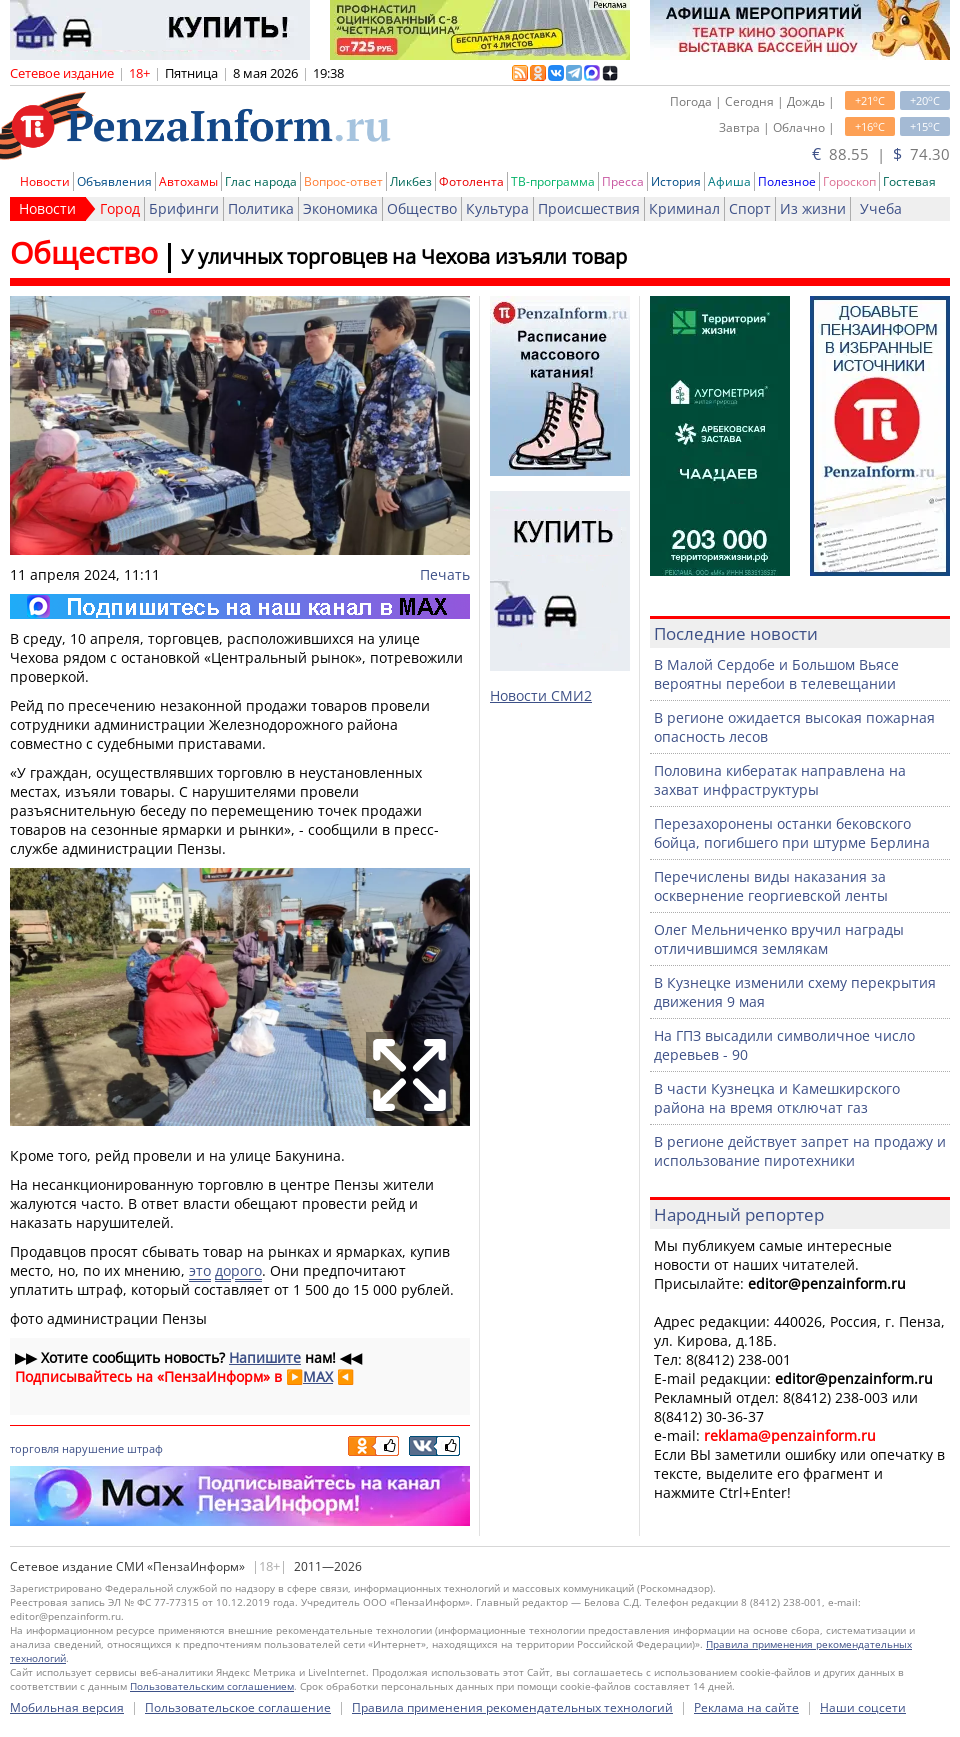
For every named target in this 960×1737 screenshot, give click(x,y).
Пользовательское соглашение (238, 1707)
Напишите (265, 1357)
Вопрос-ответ (343, 181)
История (676, 181)
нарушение (93, 1448)
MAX (318, 1376)
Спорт (750, 208)
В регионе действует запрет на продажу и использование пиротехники (800, 1151)
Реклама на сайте (746, 1707)
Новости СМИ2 (541, 695)
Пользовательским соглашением (212, 1686)
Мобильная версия (67, 1707)
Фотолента (471, 181)
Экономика (340, 208)
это (200, 1270)
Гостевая (909, 181)
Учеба (881, 208)
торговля (34, 1448)
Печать (445, 574)
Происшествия (589, 208)
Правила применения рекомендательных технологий (512, 1707)
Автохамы (188, 181)
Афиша (729, 181)
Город (120, 208)
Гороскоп (849, 181)
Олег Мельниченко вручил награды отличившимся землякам (779, 939)
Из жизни (813, 208)
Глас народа (261, 181)
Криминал (684, 208)
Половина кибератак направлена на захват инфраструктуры (780, 780)
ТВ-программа (553, 181)
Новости (45, 181)
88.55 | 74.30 (881, 154)
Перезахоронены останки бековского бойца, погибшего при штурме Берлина (792, 833)
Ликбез (411, 181)
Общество (422, 208)
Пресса (623, 181)
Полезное (787, 181)
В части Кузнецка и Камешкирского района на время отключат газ (777, 1098)
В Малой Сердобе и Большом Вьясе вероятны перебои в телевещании (776, 674)
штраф (145, 1448)
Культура (497, 208)
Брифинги (184, 208)
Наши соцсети (863, 1707)
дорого (238, 1270)
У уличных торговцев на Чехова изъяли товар (404, 256)
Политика (261, 208)
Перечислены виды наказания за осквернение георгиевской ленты (771, 886)
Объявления (114, 181)
